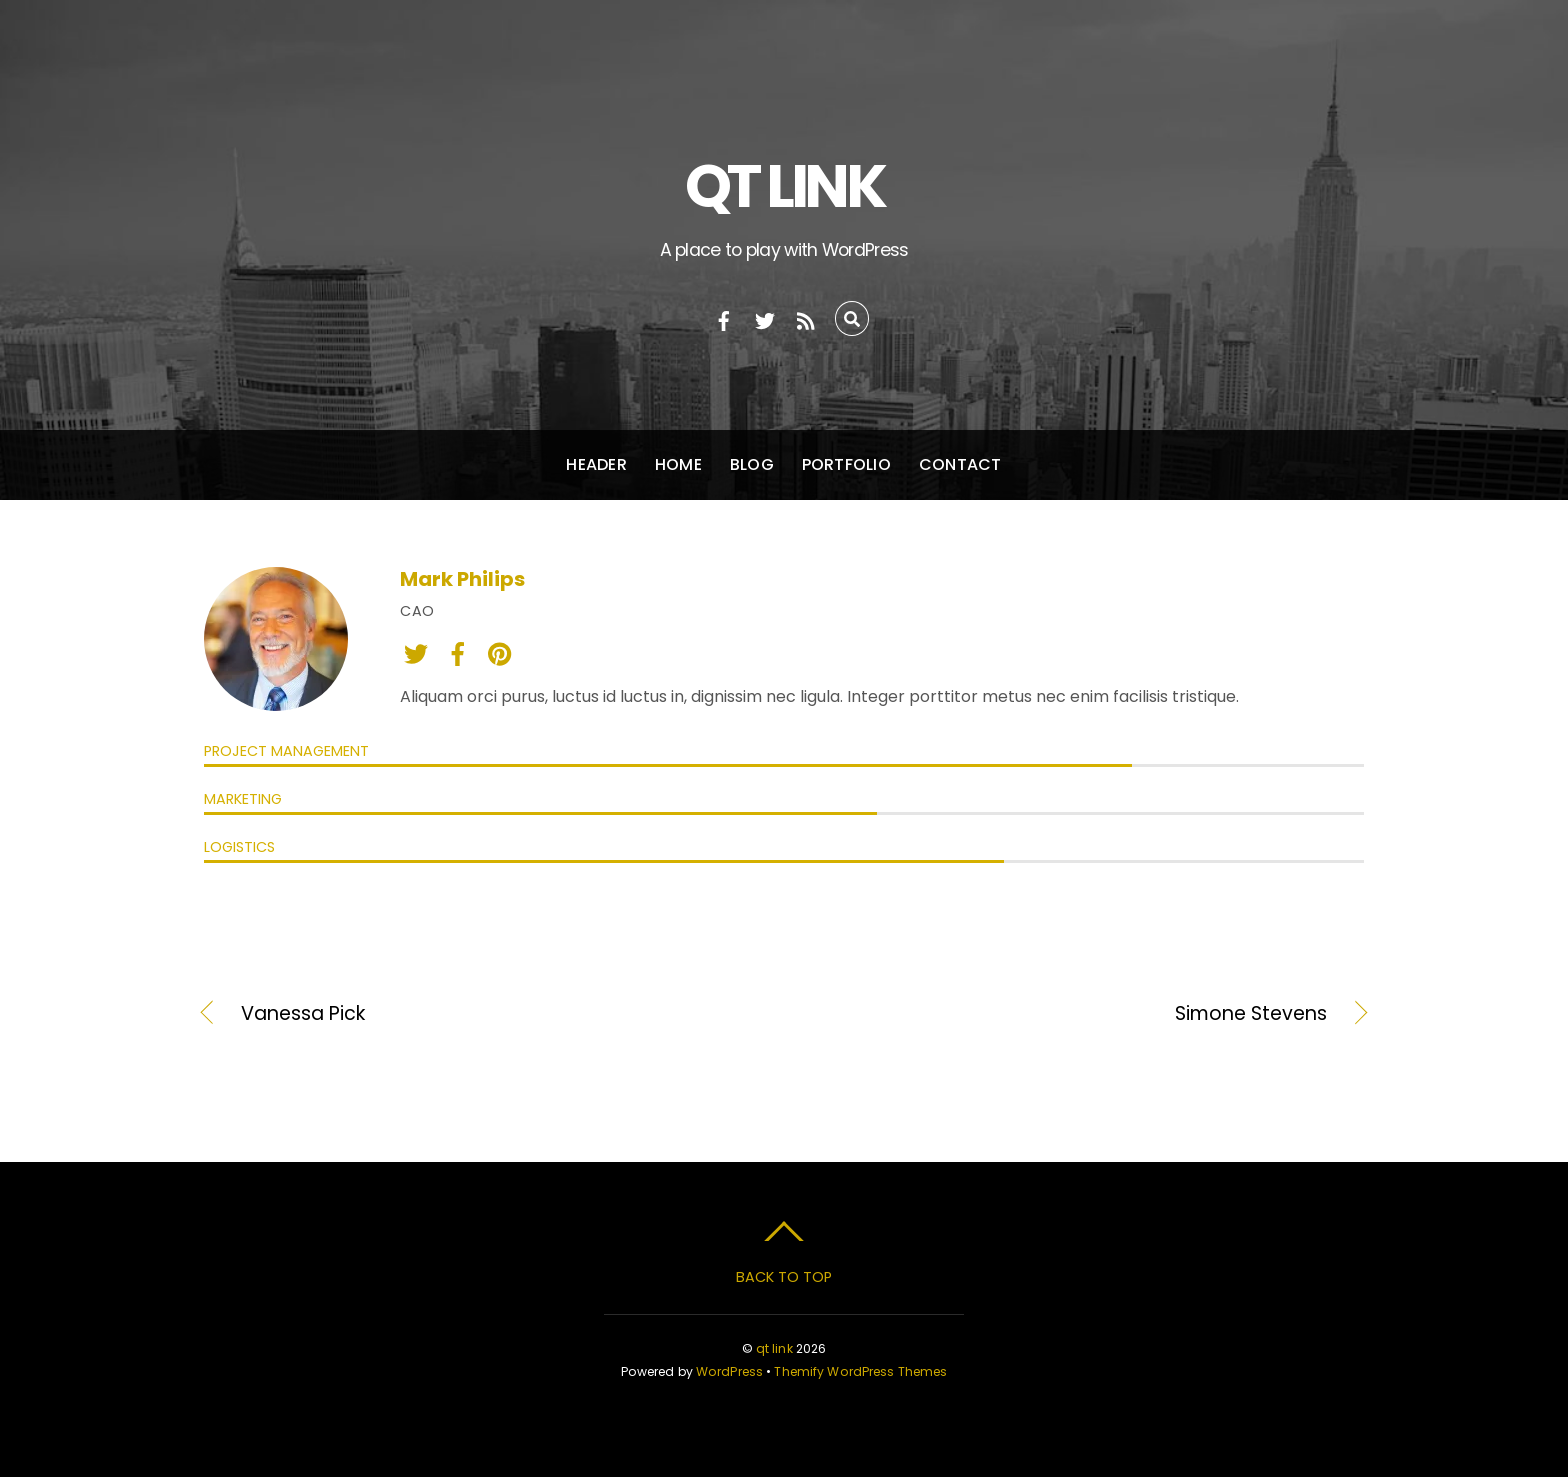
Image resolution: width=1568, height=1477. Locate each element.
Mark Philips (462, 579)
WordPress (729, 1371)
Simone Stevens (1073, 1014)
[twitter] (765, 318)
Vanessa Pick (303, 1014)
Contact (960, 464)
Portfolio (846, 464)
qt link (774, 1348)
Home (678, 464)
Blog (752, 464)
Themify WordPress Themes (860, 1371)
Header (596, 464)
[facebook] (724, 318)
